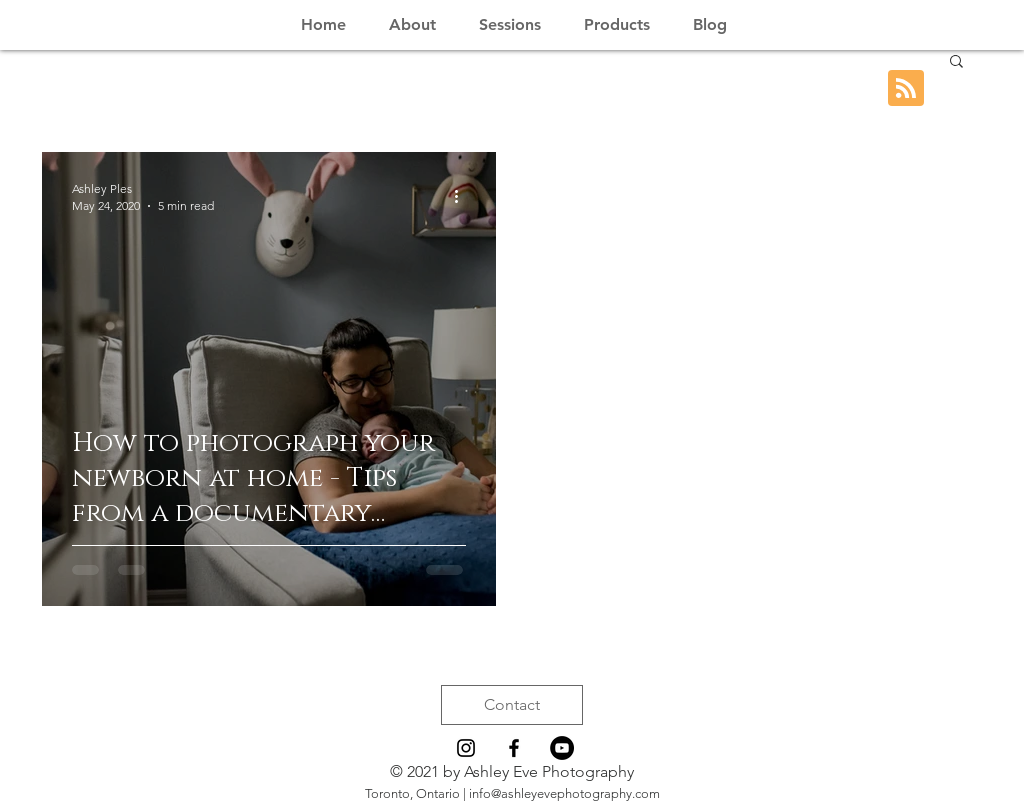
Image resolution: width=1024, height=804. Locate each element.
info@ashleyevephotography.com (564, 793)
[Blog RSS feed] (906, 89)
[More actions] (463, 196)
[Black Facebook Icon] (514, 748)
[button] (956, 62)
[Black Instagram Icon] (466, 748)
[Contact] (512, 705)
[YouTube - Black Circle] (562, 748)
